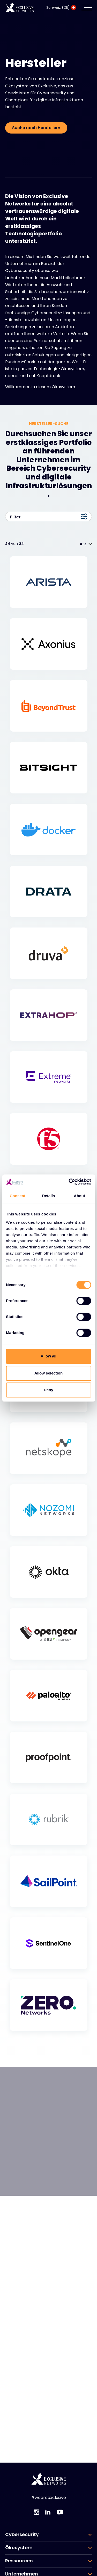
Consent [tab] (17, 1196)
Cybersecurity (22, 2534)
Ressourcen (19, 2560)
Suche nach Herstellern (36, 127)
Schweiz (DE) (61, 7)
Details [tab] (48, 1196)
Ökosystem (19, 2547)
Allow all (48, 1356)
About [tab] (79, 1196)
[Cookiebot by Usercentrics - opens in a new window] (69, 1181)
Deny (48, 1390)
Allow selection (48, 1373)
